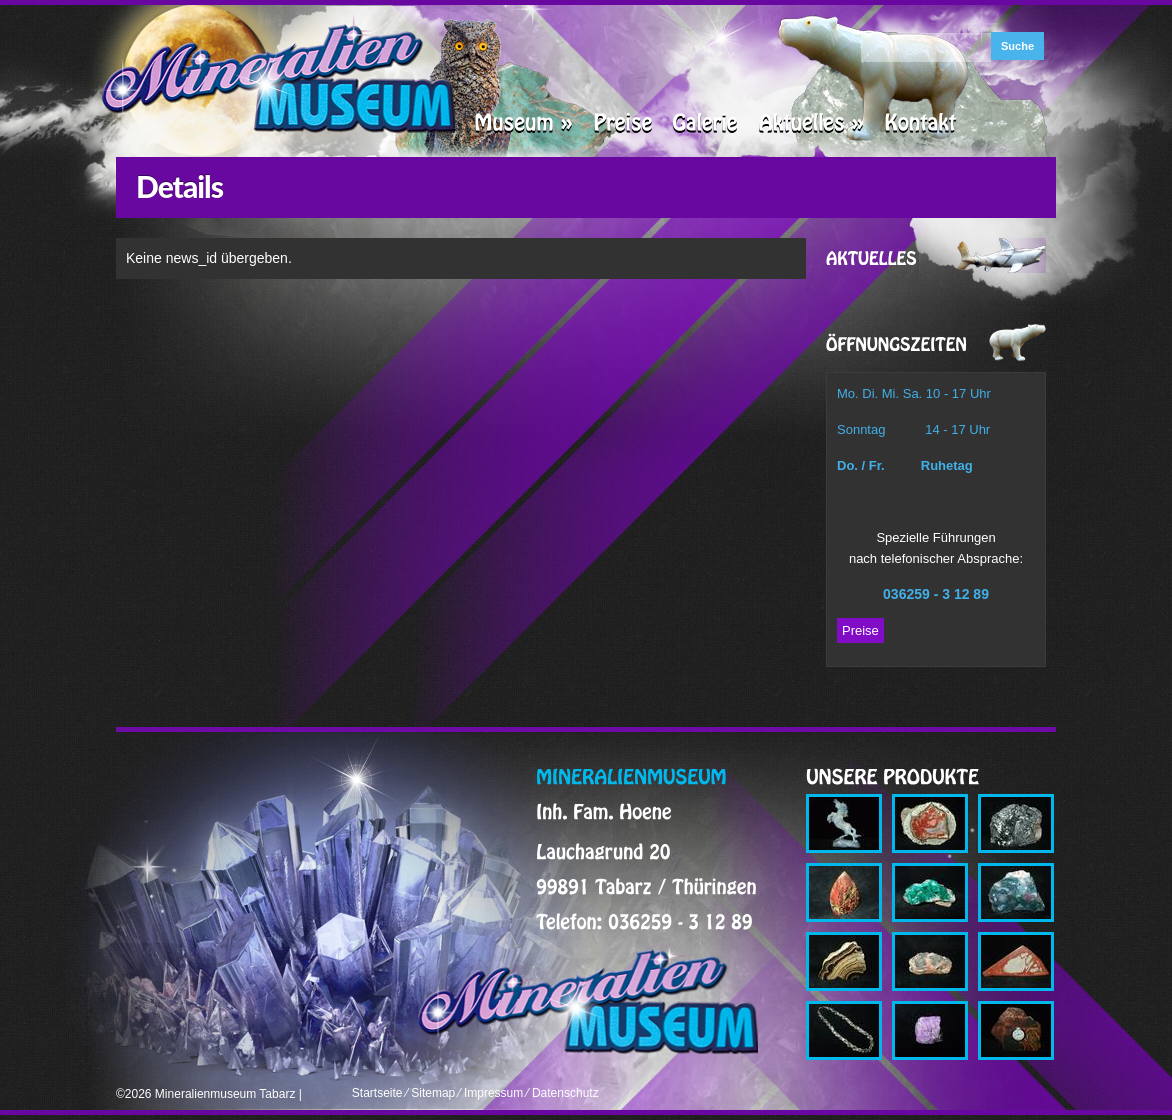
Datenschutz (565, 1093)
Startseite (377, 1093)
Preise (860, 630)
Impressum (493, 1093)
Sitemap (433, 1093)
